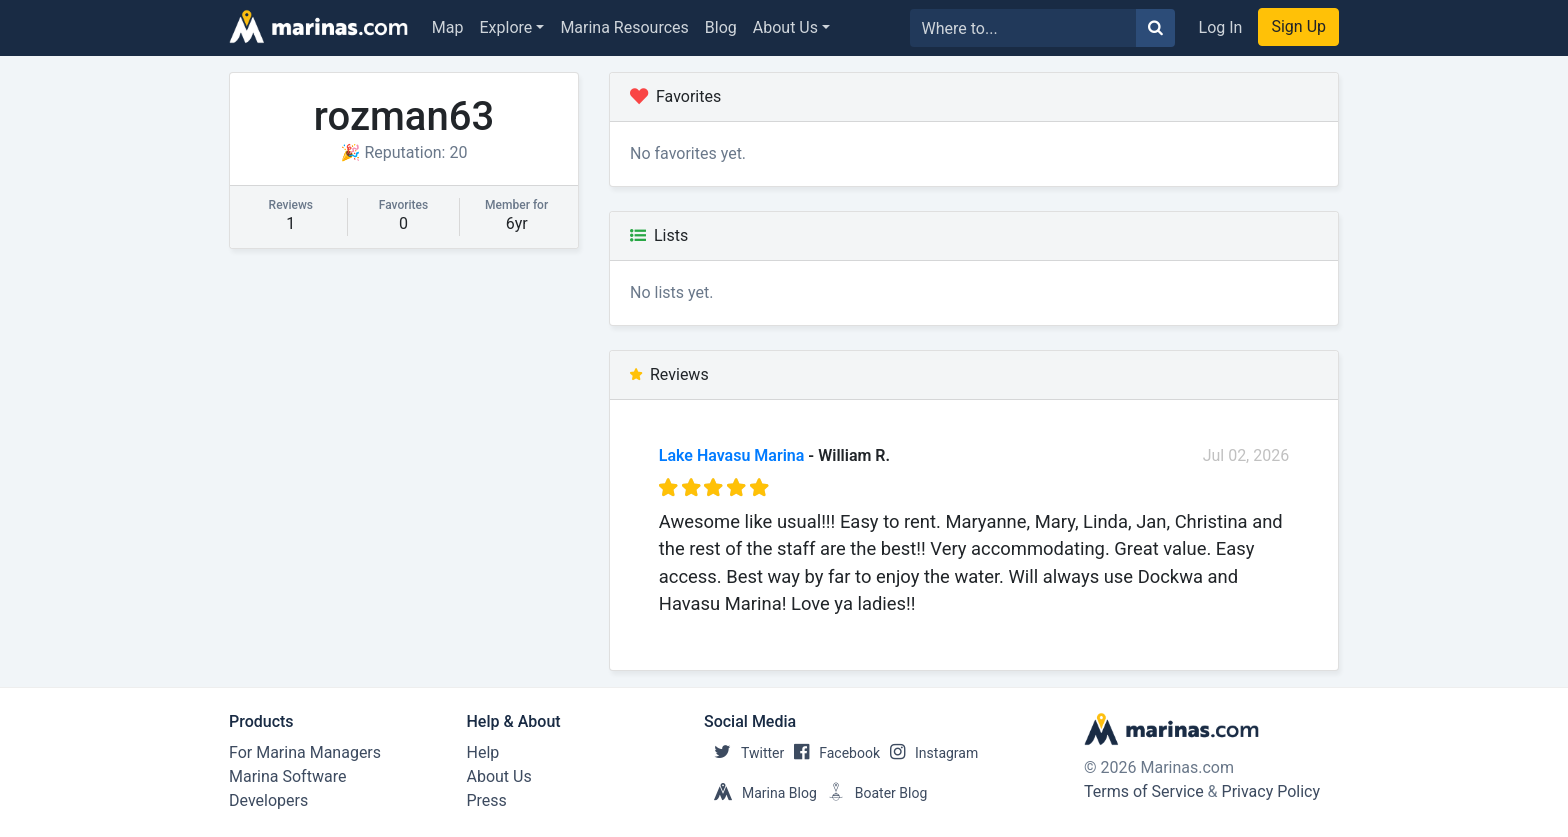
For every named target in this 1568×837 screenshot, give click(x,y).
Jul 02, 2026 (1246, 455)
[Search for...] (1023, 28)
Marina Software (287, 776)
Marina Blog (760, 793)
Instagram (929, 753)
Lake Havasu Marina (732, 455)
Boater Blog (872, 793)
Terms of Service (1144, 791)
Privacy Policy (1271, 791)
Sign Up (1298, 26)
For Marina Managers (305, 752)
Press (487, 800)
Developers (268, 800)
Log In (1221, 27)
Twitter (744, 753)
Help (483, 752)
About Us (785, 27)
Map (448, 27)
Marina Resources (624, 27)
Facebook (832, 753)
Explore (506, 27)
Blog (721, 27)
